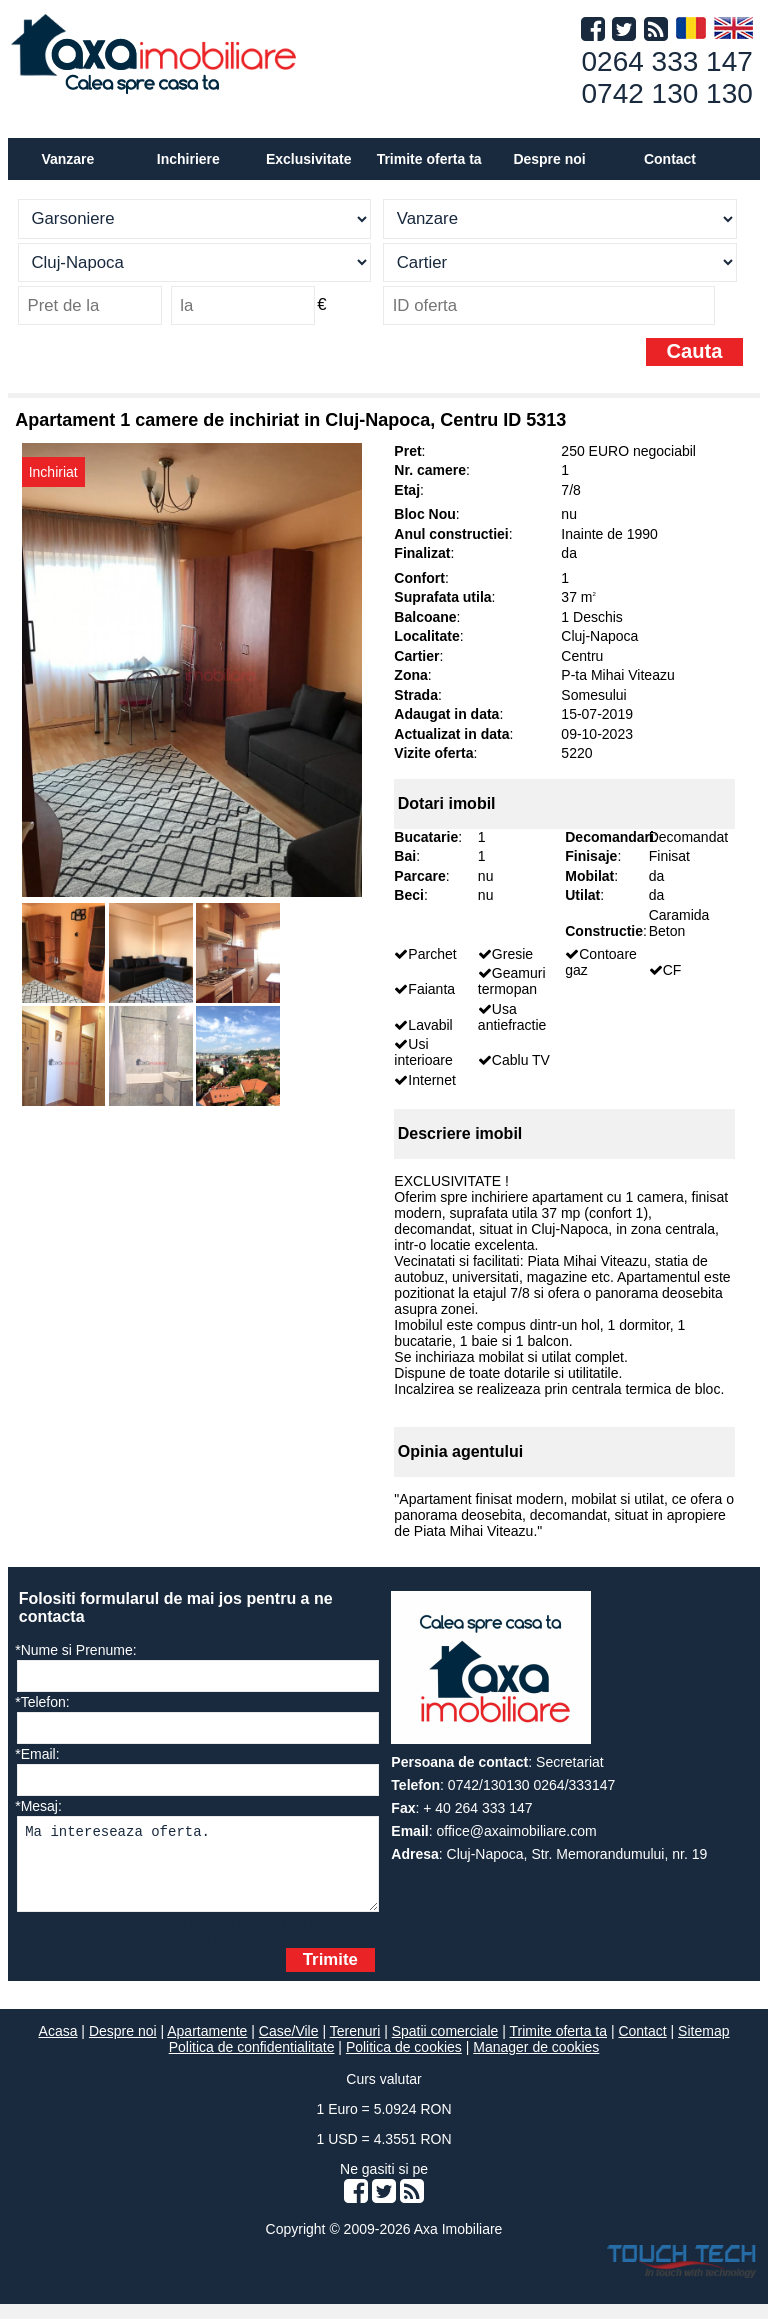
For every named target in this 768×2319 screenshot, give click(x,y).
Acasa (58, 2046)
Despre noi (123, 2046)
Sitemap (703, 2046)
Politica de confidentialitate (252, 2062)
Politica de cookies (404, 2062)
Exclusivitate (309, 159)
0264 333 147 (667, 61)
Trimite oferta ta (429, 159)
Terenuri (355, 2046)
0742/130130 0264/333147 (531, 1785)
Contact (670, 159)
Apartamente (207, 2046)
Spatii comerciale (445, 2046)
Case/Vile (289, 2046)
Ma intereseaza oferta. (197, 1871)
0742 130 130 (667, 93)
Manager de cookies (536, 2062)
